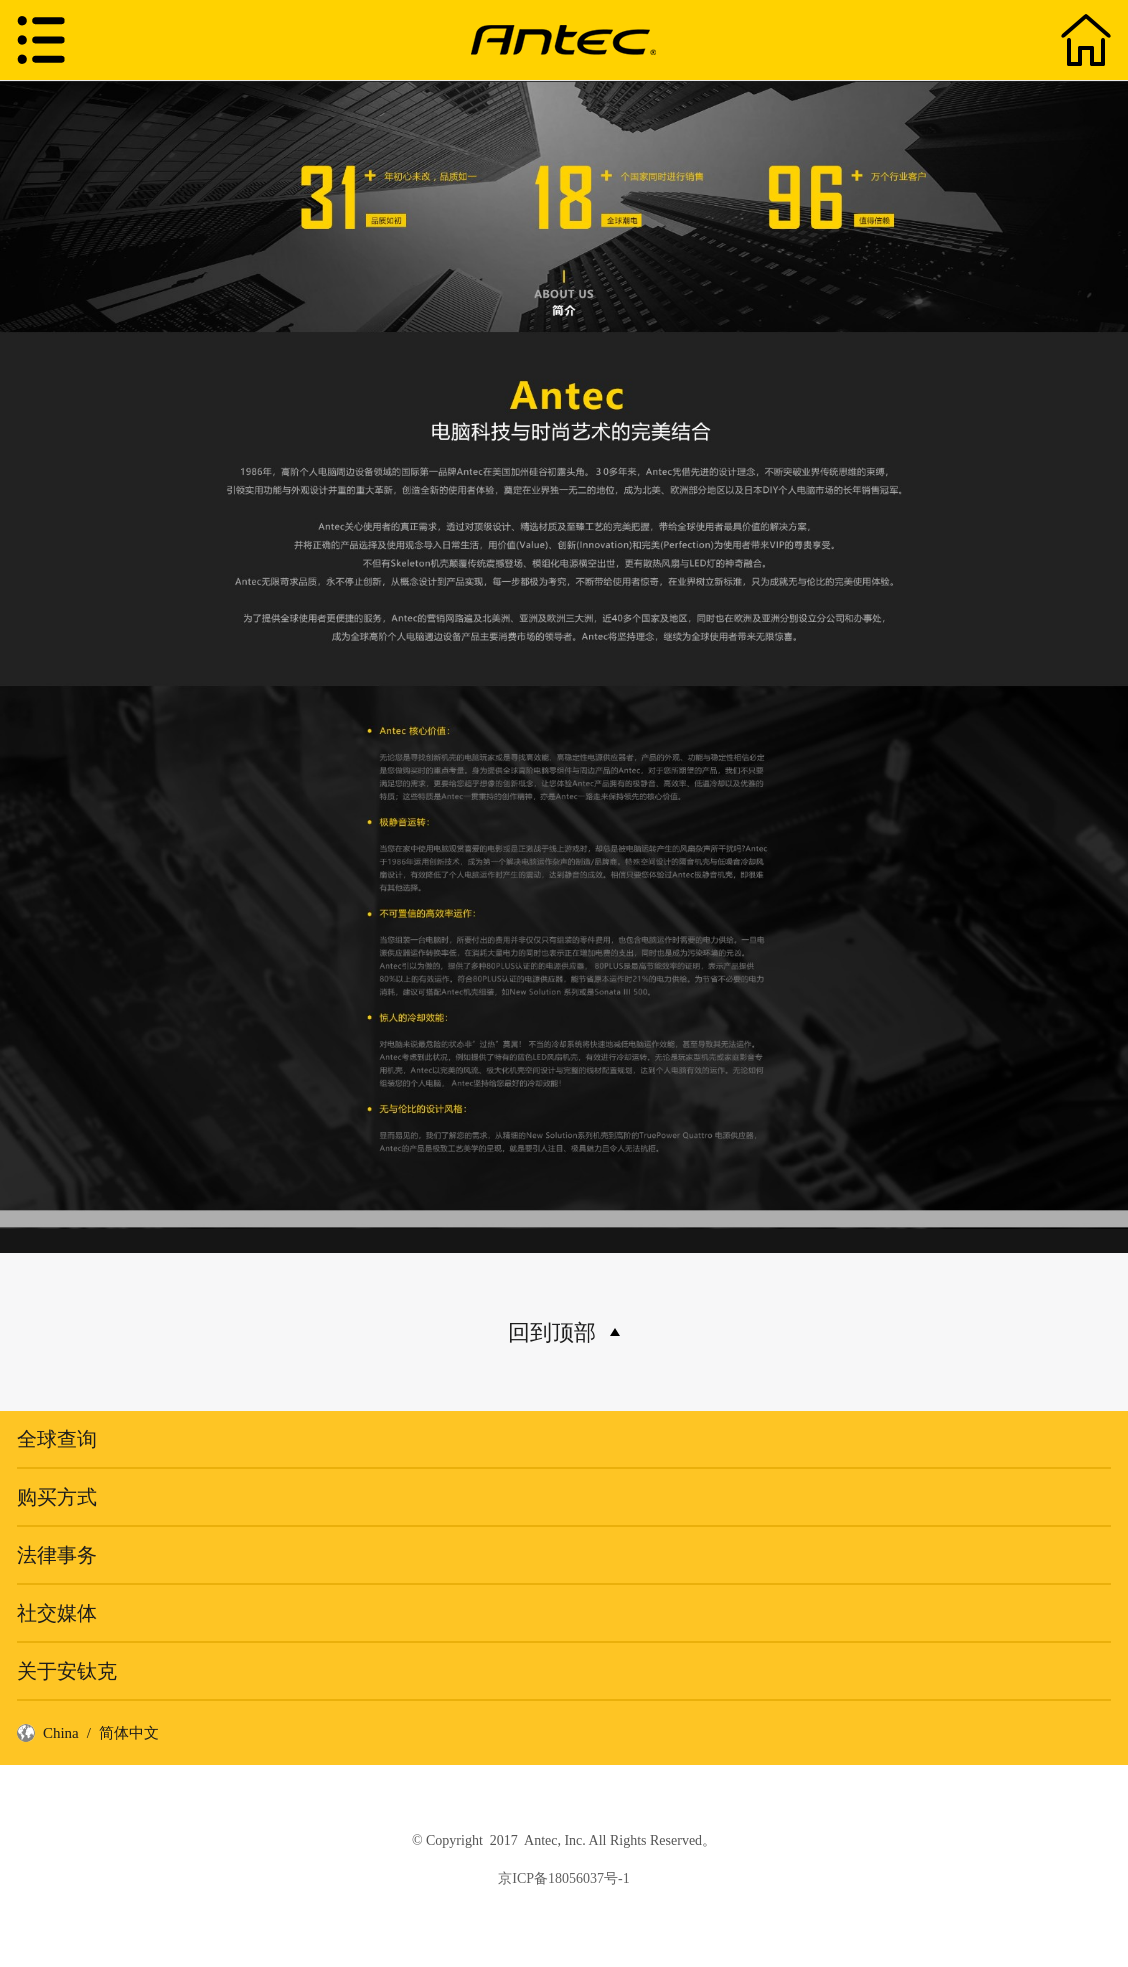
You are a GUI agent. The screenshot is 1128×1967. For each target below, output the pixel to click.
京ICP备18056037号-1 (563, 1878)
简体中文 (129, 1733)
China (61, 1733)
